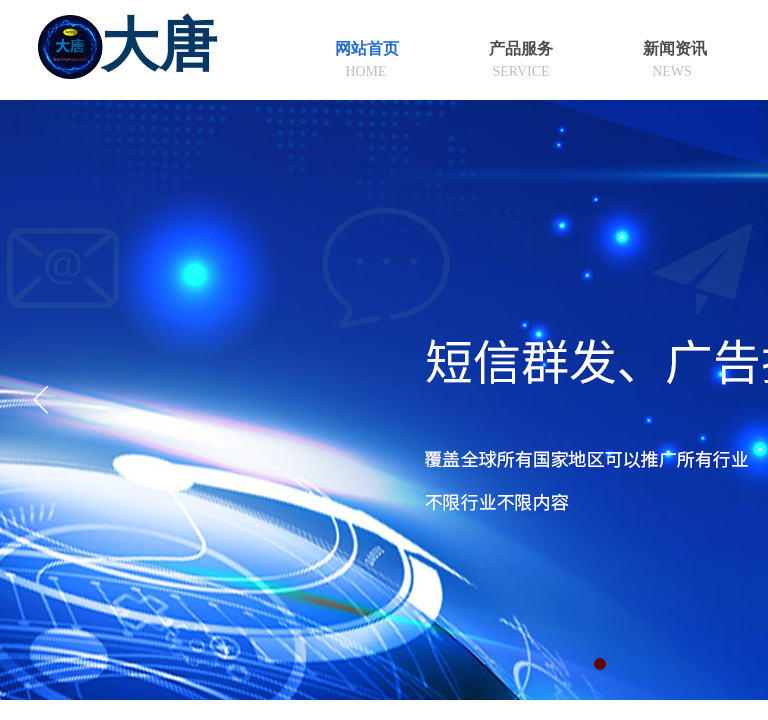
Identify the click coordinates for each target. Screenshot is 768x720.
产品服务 (521, 48)
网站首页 (367, 48)
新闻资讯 (675, 48)
